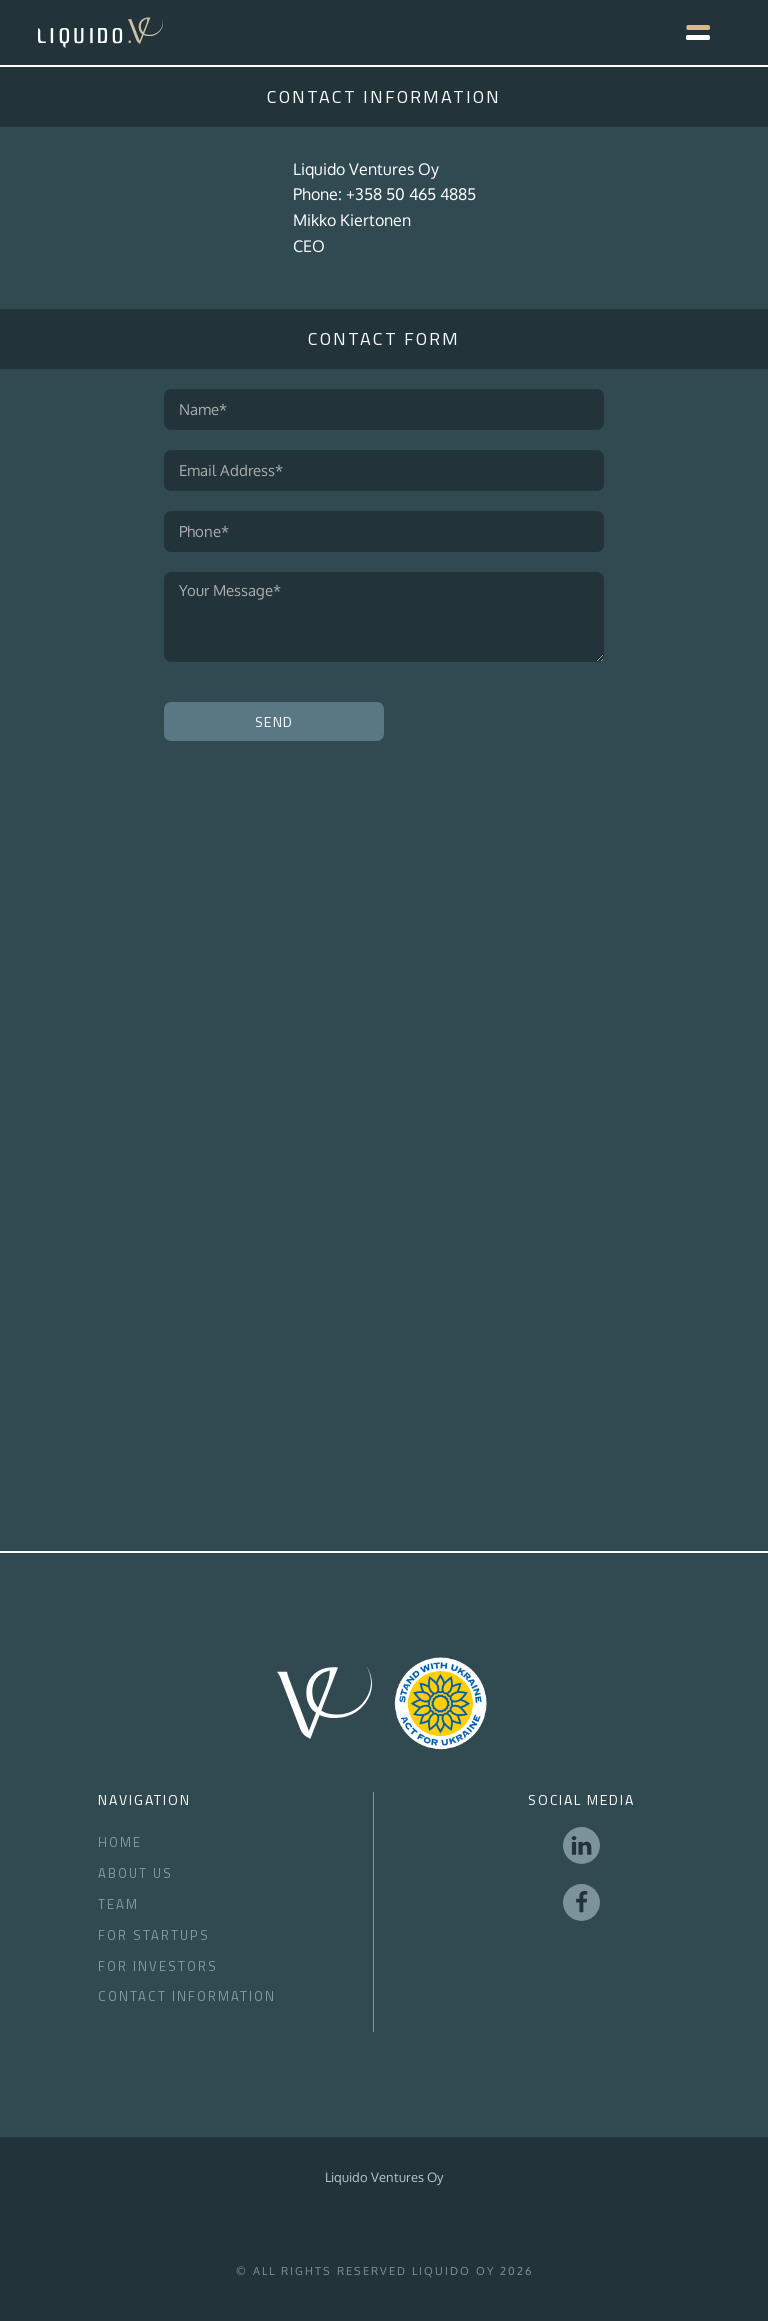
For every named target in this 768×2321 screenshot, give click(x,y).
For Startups (154, 1935)
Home (120, 1842)
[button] (688, 32)
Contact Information (187, 1996)
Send (274, 721)
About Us (135, 1873)
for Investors (158, 1966)
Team (118, 1904)
